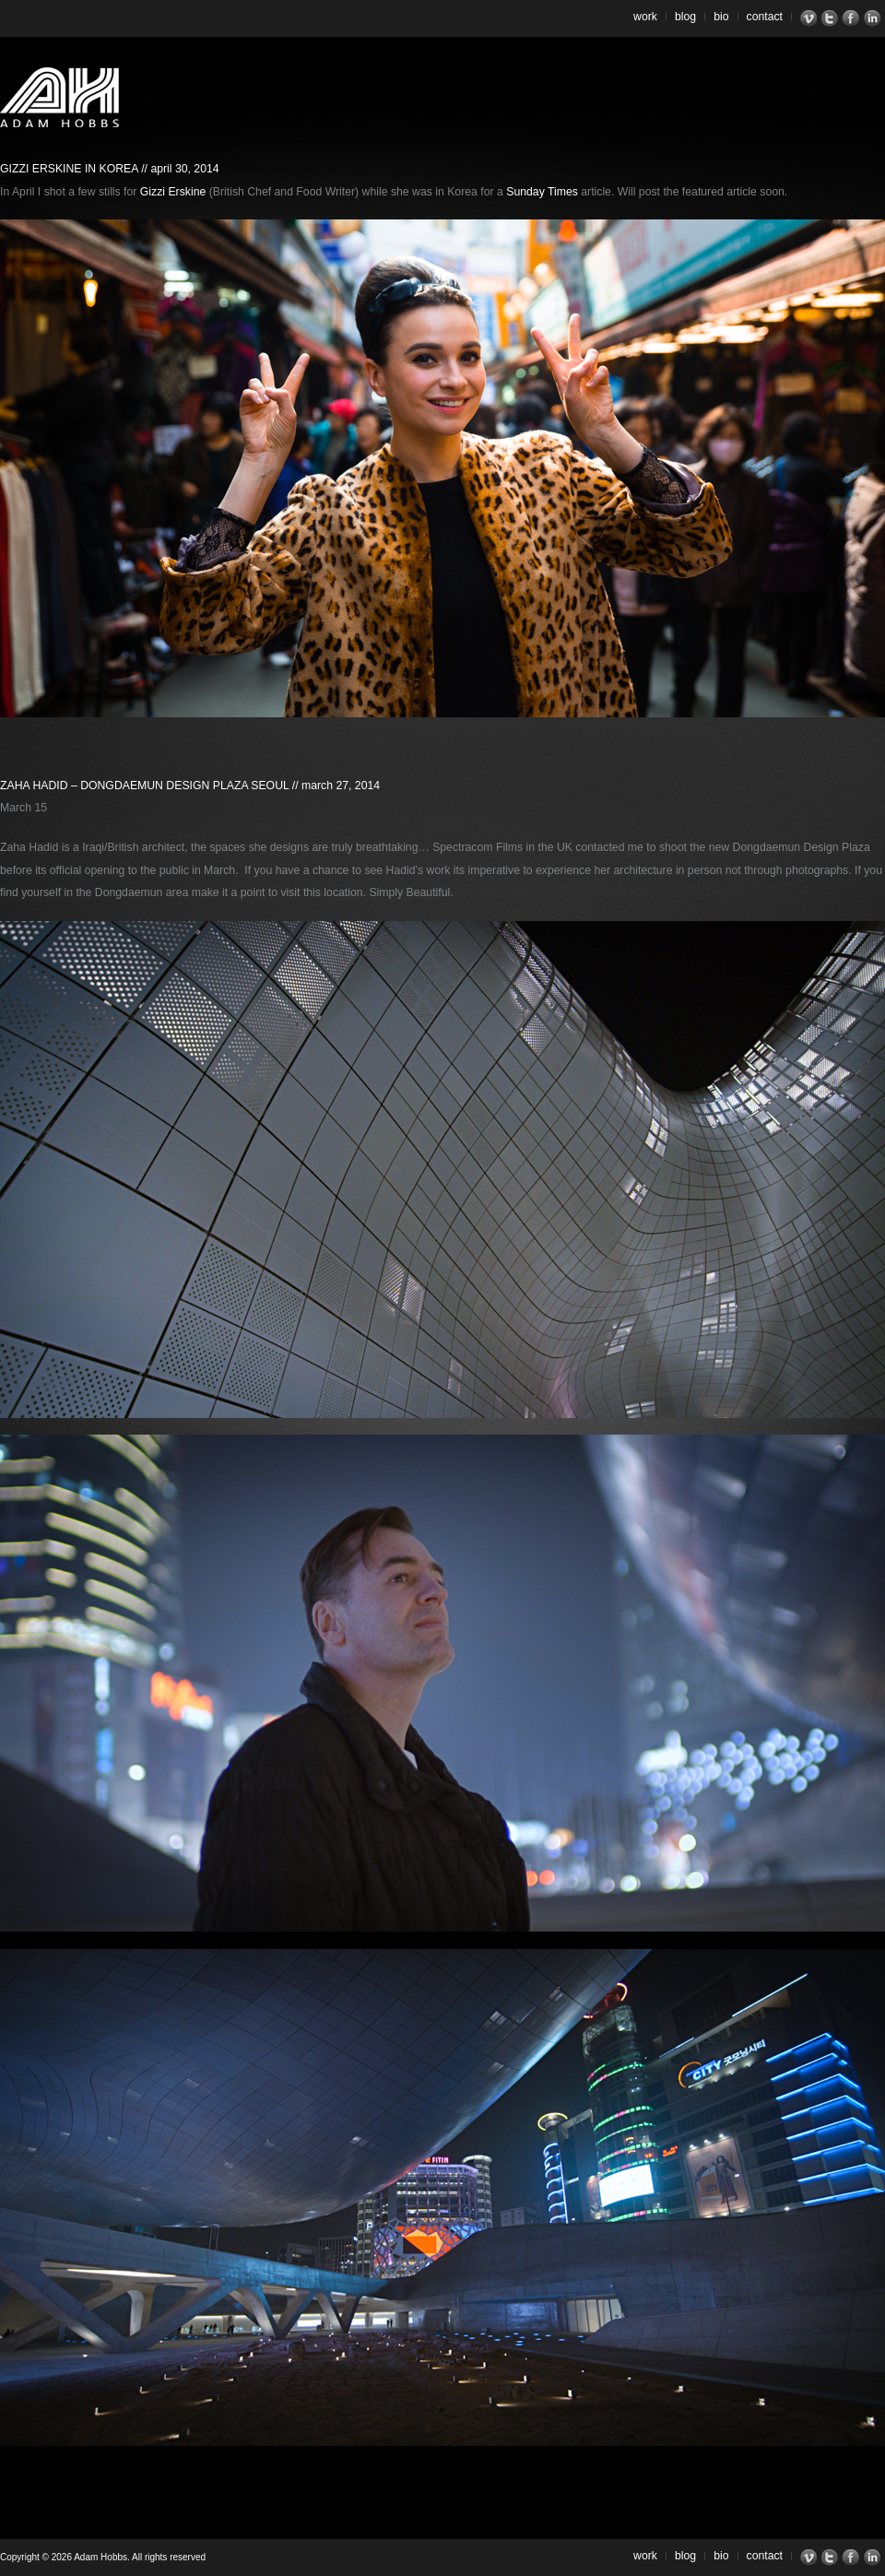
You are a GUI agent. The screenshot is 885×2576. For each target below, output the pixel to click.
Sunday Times (542, 191)
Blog (685, 16)
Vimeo (810, 18)
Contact (765, 16)
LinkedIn (874, 18)
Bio (721, 16)
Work (645, 16)
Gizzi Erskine (173, 191)
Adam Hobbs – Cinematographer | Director (59, 97)
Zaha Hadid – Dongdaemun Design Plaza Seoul (144, 785)
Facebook (853, 18)
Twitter (832, 18)
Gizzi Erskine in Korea (69, 168)
